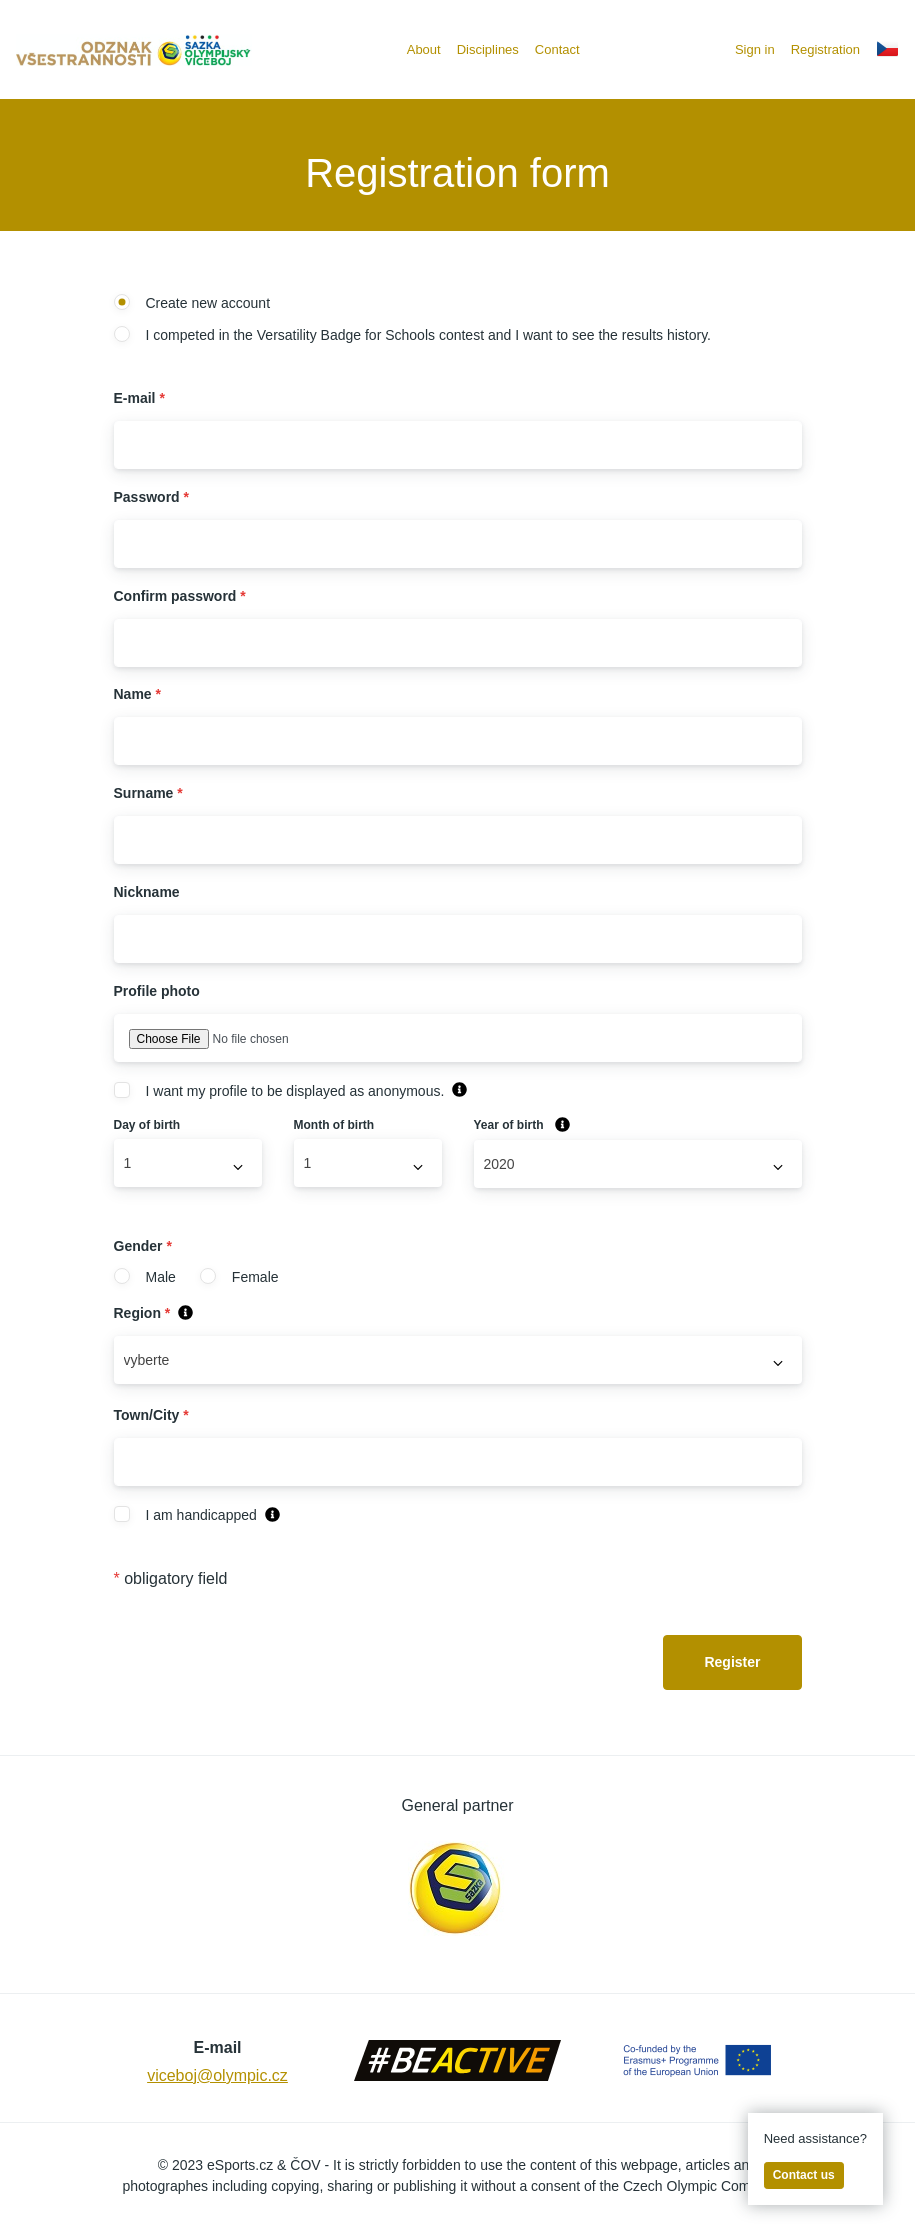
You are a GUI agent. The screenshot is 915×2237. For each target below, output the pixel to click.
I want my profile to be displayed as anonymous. (279, 1091)
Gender (143, 1246)
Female (239, 1277)
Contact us (804, 2175)
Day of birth (147, 1125)
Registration (825, 49)
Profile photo (157, 991)
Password (151, 497)
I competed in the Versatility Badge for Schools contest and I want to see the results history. (413, 335)
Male (145, 1277)
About (424, 49)
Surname (148, 793)
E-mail (139, 398)
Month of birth (334, 1125)
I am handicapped (185, 1515)
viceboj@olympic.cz (217, 2075)
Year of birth (522, 1125)
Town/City (151, 1415)
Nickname (147, 892)
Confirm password (180, 596)
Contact (557, 49)
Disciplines (488, 49)
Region (154, 1313)
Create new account (192, 303)
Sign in (755, 49)
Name (137, 694)
